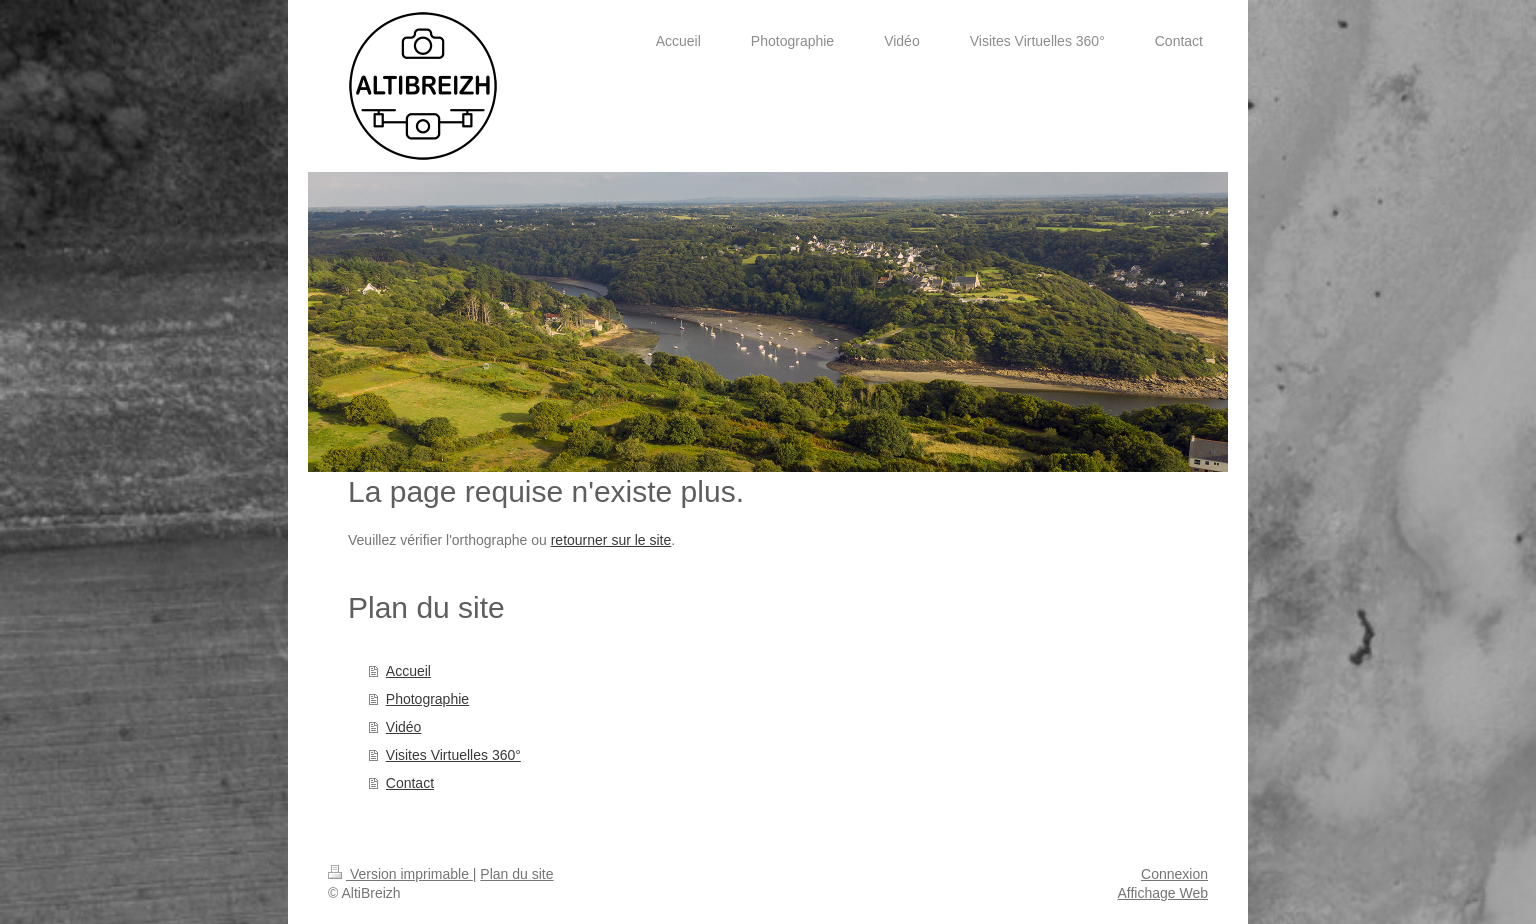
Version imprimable (400, 874)
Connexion (1174, 874)
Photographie (427, 699)
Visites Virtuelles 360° (453, 755)
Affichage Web (1162, 893)
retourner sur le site (611, 540)
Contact (410, 783)
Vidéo (404, 727)
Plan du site (516, 874)
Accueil (408, 671)
